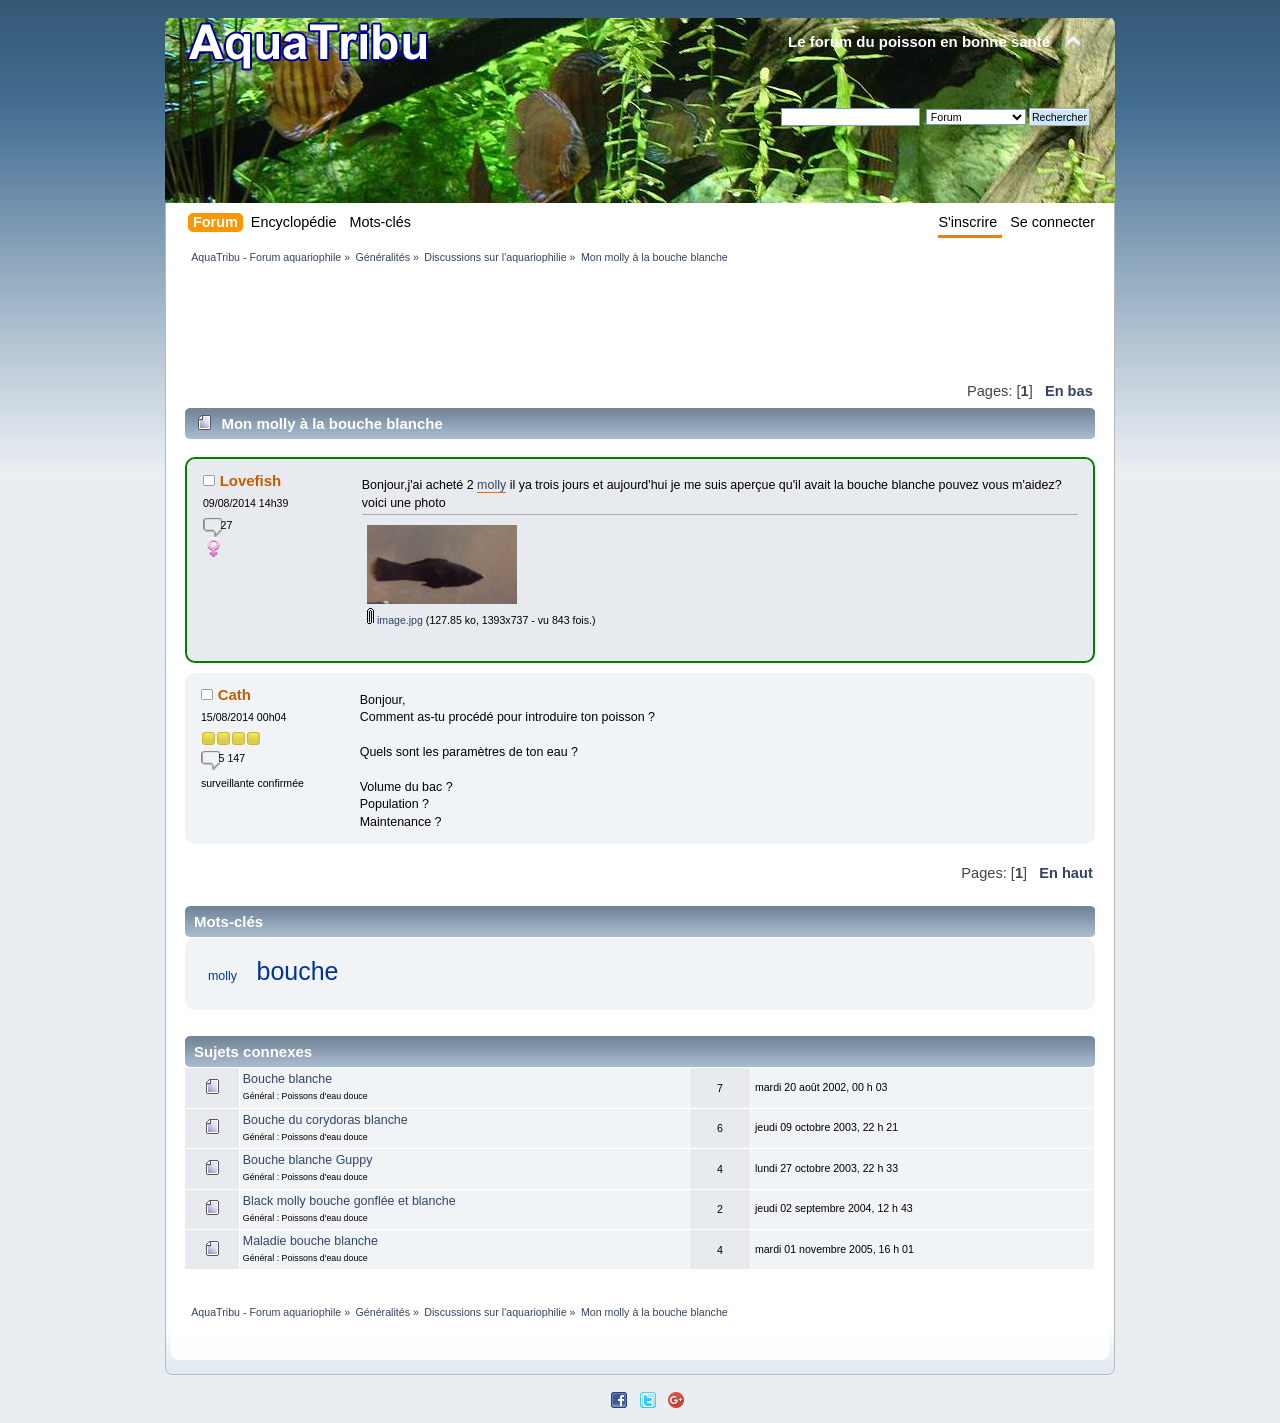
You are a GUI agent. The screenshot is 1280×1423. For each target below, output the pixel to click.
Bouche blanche (287, 1079)
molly (491, 485)
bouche (298, 971)
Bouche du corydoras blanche (325, 1120)
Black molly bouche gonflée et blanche (349, 1201)
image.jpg (395, 620)
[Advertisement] (549, 322)
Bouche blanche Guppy (308, 1160)
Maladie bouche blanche (310, 1241)
